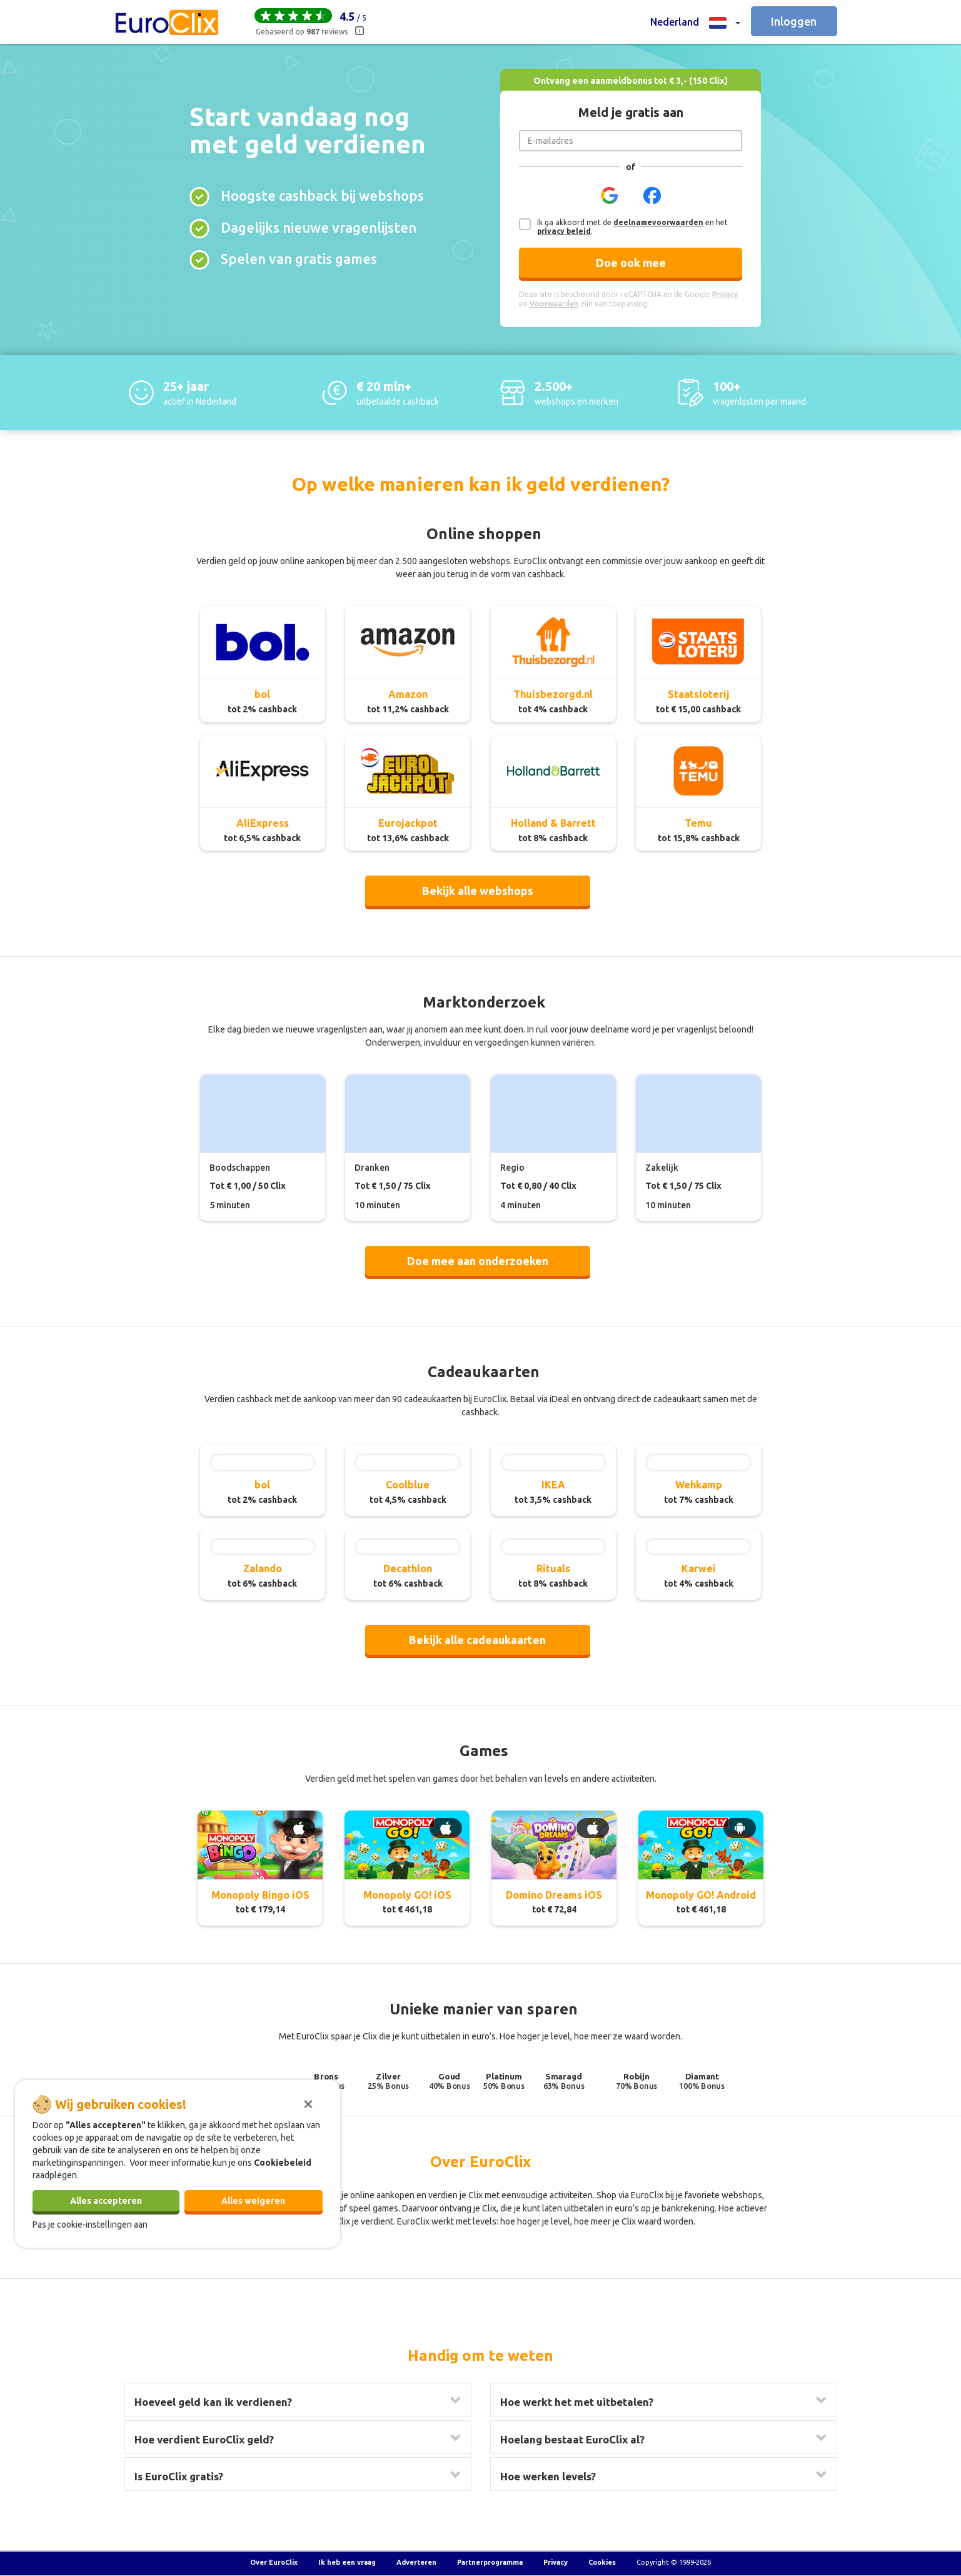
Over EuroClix (274, 2562)
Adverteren (416, 2562)
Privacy (555, 2562)
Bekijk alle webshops (477, 890)
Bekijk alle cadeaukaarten (477, 1640)
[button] (695, 21)
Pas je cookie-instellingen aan (90, 2225)
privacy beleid (564, 231)
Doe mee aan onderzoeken (477, 1261)
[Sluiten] (308, 2102)
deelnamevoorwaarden (658, 222)
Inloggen (794, 21)
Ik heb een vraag (347, 2562)
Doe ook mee (631, 262)
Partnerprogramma (490, 2562)
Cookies (602, 2562)
